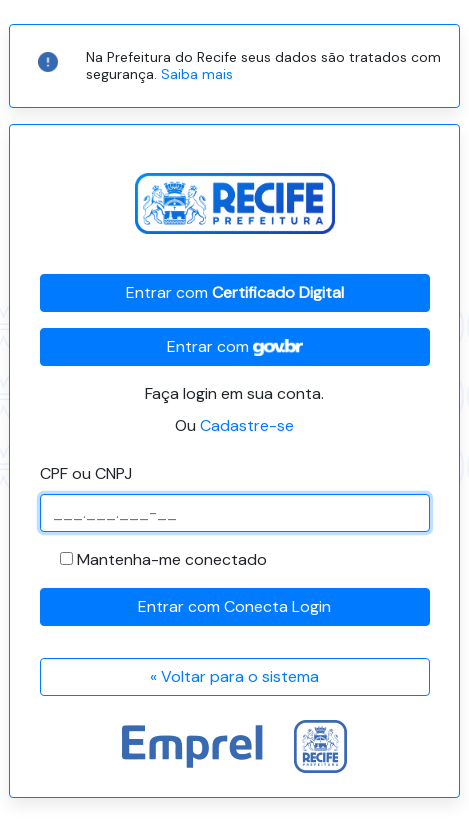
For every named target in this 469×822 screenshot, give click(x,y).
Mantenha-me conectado (172, 559)
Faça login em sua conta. (234, 393)
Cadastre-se (247, 425)
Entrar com (235, 292)
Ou (234, 425)
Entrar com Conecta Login (234, 606)
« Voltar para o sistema (234, 676)
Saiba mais (197, 74)
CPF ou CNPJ (86, 473)
